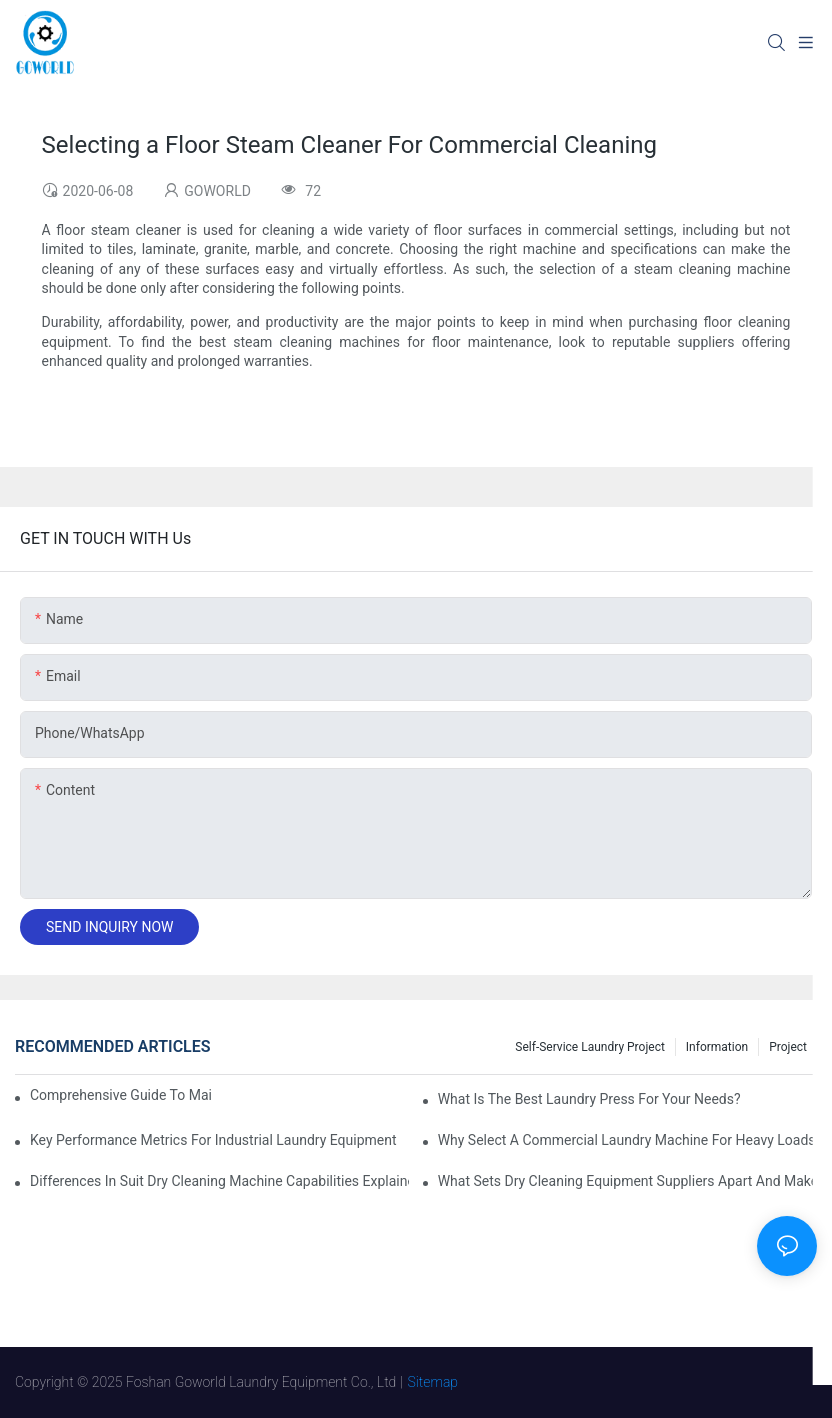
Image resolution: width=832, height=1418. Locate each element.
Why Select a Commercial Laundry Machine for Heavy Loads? (627, 1140)
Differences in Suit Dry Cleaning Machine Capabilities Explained (219, 1181)
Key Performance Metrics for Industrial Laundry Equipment (213, 1140)
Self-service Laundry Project (590, 1047)
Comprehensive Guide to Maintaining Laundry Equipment (121, 1095)
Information (717, 1047)
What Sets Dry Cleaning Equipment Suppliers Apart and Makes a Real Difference (627, 1181)
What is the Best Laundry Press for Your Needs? (589, 1099)
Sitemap (433, 1382)
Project (788, 1047)
